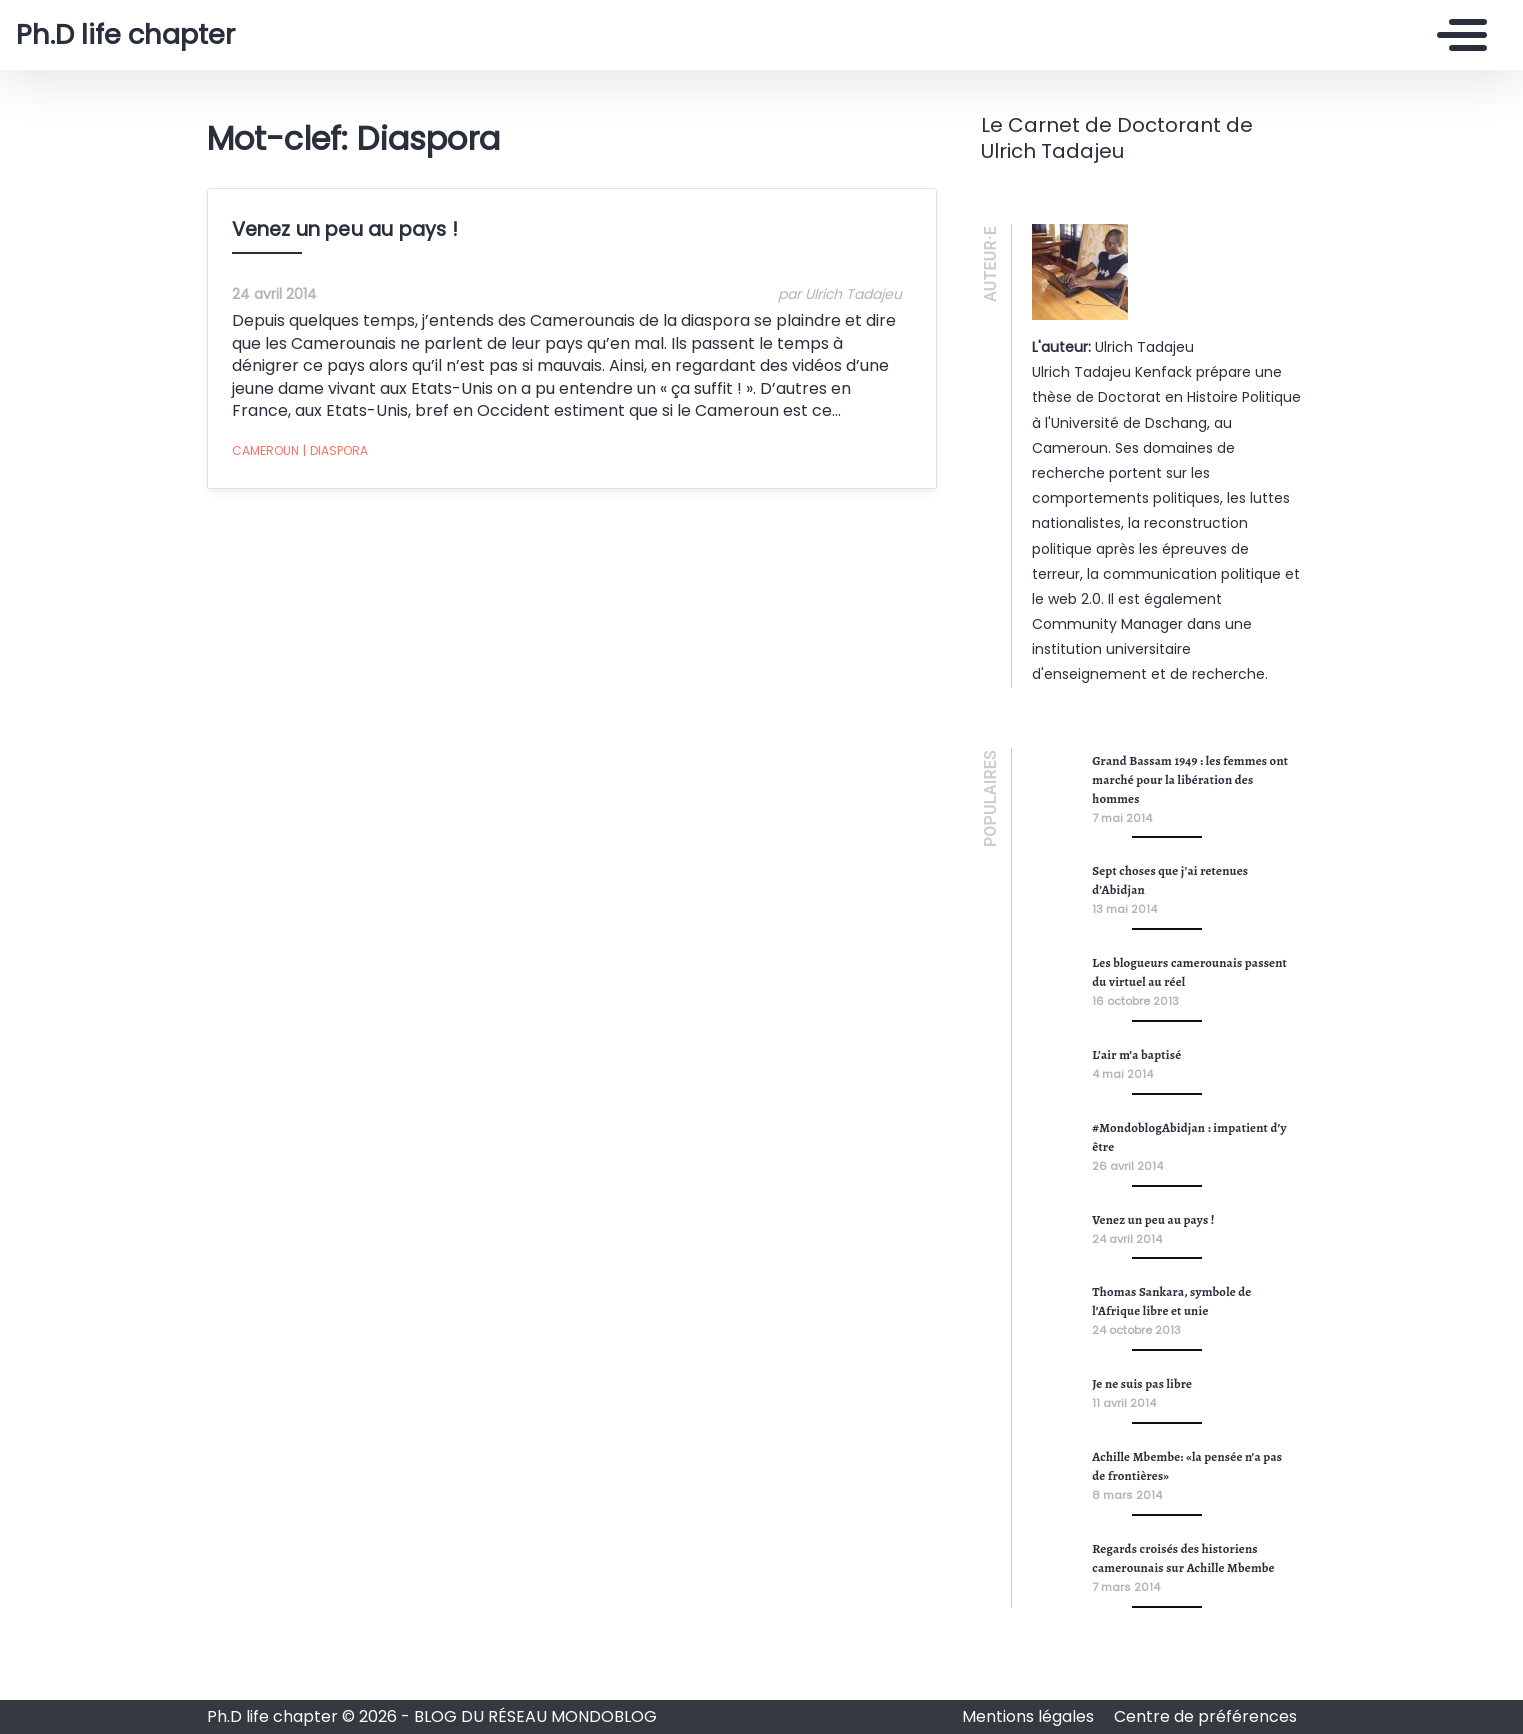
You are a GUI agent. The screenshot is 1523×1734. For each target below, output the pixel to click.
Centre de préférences (1205, 1716)
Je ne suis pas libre (1142, 1383)
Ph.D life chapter (125, 35)
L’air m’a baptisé (1136, 1054)
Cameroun (265, 450)
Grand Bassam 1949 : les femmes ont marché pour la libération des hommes (1190, 779)
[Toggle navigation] (1457, 35)
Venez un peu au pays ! (345, 229)
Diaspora (335, 451)
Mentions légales (1030, 1716)
